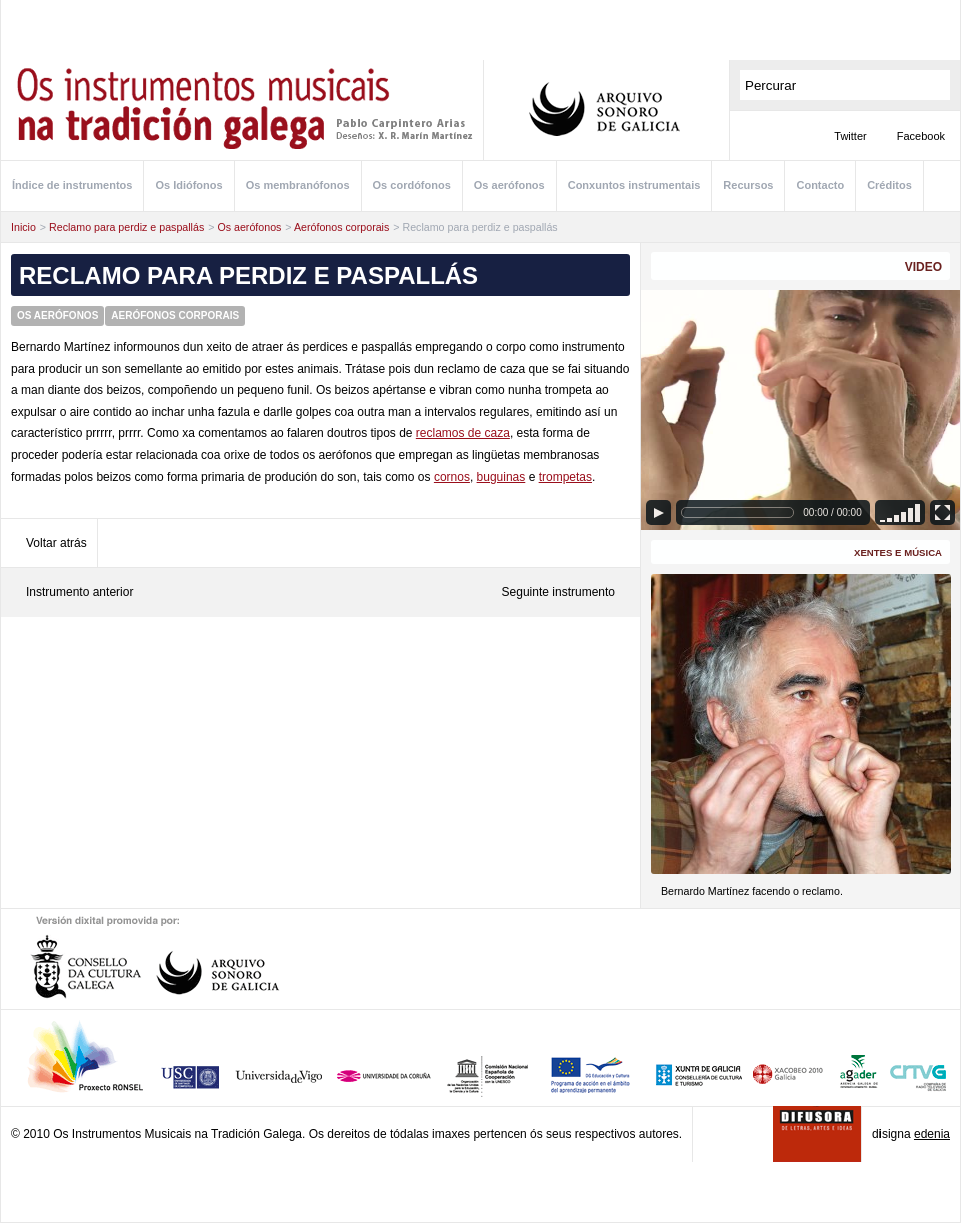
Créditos (889, 185)
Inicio (23, 227)
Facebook (921, 136)
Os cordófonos (412, 185)
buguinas (501, 477)
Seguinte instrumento (558, 592)
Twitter (850, 136)
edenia (932, 1134)
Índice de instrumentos (72, 185)
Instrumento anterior (79, 592)
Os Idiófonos (188, 185)
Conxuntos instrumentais (634, 185)
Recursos (748, 185)
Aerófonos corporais (341, 227)
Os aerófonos (509, 185)
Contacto (820, 185)
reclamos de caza (463, 433)
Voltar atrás (56, 543)
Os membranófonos (298, 185)
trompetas (565, 477)
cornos (452, 477)
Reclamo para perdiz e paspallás (126, 227)
